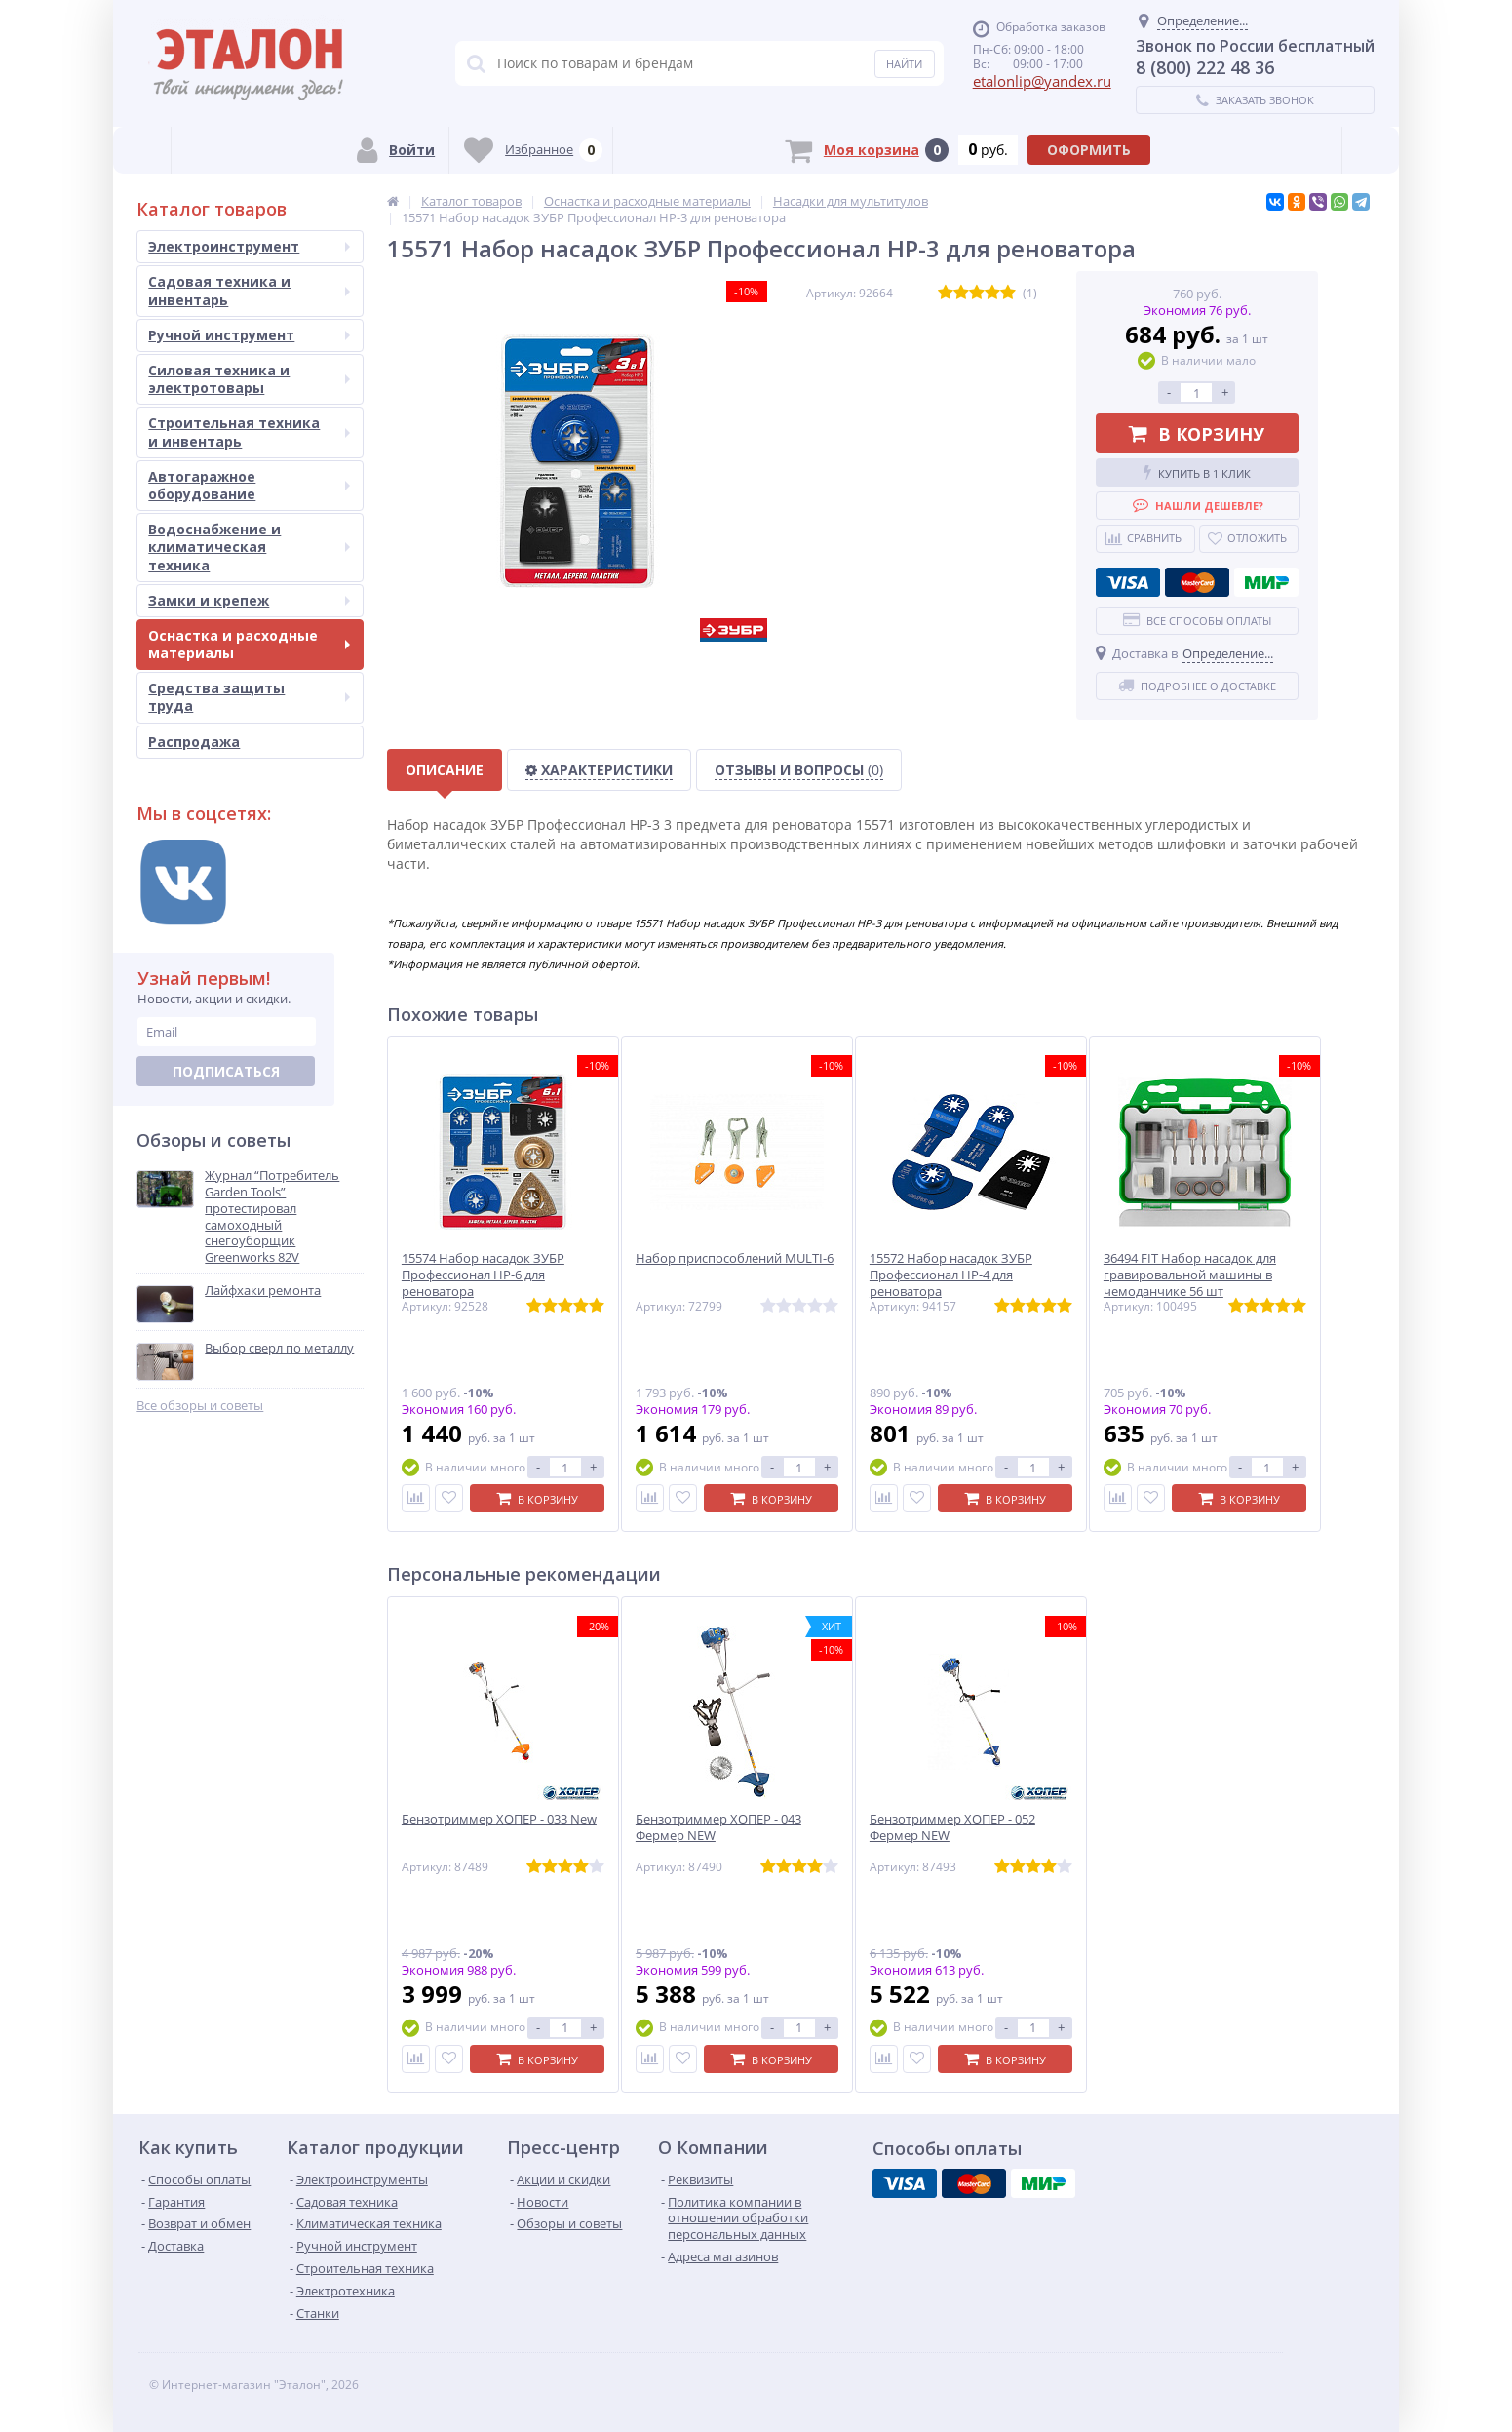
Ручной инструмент (249, 335)
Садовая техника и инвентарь (249, 290)
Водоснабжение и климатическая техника (249, 546)
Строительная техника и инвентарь (249, 431)
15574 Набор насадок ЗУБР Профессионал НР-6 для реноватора (483, 1275)
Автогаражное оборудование (249, 485)
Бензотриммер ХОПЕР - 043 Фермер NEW (718, 1827)
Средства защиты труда (249, 697)
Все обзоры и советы (199, 1405)
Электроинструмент (249, 246)
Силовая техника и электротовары (249, 379)
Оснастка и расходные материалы (249, 644)
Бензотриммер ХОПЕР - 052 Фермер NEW (952, 1827)
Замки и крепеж (249, 600)
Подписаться (226, 1071)
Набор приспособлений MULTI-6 (735, 1258)
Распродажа (194, 741)
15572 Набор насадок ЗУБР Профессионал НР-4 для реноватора (951, 1275)
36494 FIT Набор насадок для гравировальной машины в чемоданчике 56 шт (1190, 1275)
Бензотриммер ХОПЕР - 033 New (499, 1819)
